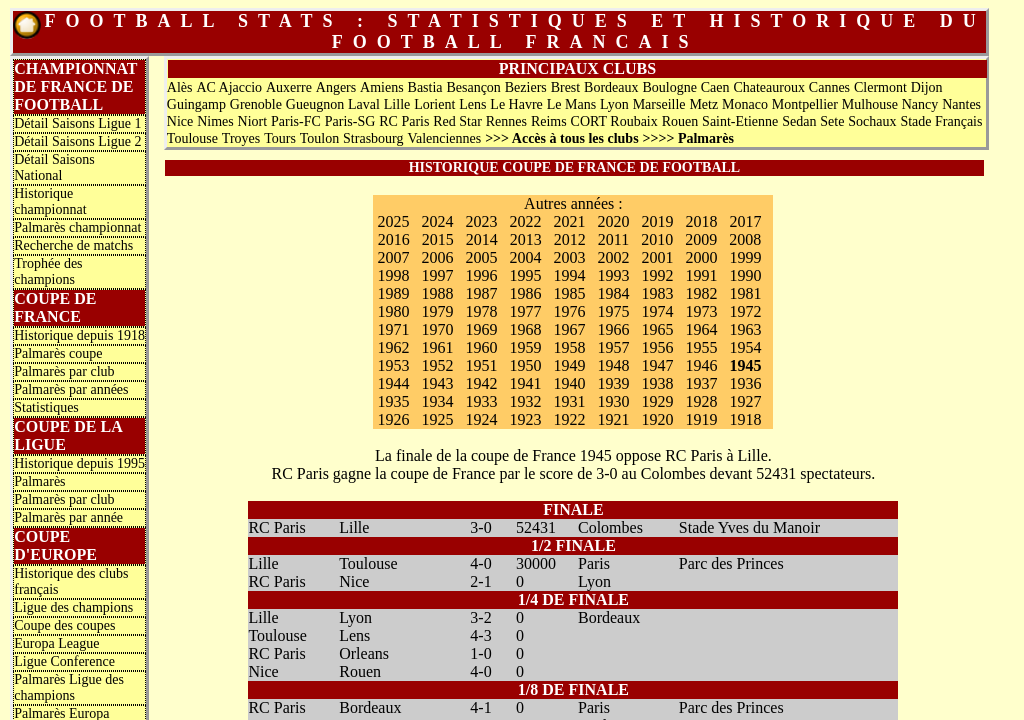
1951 (481, 365)
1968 (525, 329)
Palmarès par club (64, 371)
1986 (525, 293)
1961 (437, 347)
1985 (569, 293)
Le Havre (516, 104)
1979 (437, 311)
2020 (613, 221)
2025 (393, 221)
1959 (525, 347)
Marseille (659, 104)
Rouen (680, 121)
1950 (525, 365)
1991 (701, 275)
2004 (525, 257)
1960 (481, 347)
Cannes (829, 87)
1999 (745, 257)
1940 (569, 383)
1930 (613, 401)
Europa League (56, 643)
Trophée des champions (48, 271)
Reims (549, 121)
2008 (745, 239)
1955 (701, 347)
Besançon (473, 87)
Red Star (457, 121)
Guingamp (196, 104)
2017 (745, 221)
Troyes (241, 138)
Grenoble (256, 104)
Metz (703, 104)
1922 (569, 419)
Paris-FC (296, 121)
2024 (437, 221)
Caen (715, 87)
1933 (481, 401)
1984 (613, 293)
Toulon (319, 138)
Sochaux (872, 121)
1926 (393, 419)
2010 (657, 239)
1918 (745, 419)
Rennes (506, 121)
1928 (701, 401)
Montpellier (805, 104)
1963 (745, 329)
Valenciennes (444, 138)
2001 (657, 257)
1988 (437, 293)
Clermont (880, 87)
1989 (393, 293)
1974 (657, 311)
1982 (701, 293)
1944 (393, 383)
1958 (569, 347)
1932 (525, 401)
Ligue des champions (73, 607)
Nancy (920, 104)
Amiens (382, 87)
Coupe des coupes (64, 625)
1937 (701, 383)
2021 (569, 221)
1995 (525, 275)
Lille (397, 104)
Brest (566, 87)
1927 (745, 401)
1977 (525, 311)
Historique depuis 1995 (79, 463)
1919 (701, 419)
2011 (613, 239)
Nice (180, 121)
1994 (569, 275)
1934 (437, 401)
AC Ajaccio (229, 87)
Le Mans (571, 104)
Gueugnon (315, 104)
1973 (701, 311)
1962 (393, 347)
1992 (657, 275)
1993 (613, 275)
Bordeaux (611, 87)
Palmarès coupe (58, 353)
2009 (701, 239)
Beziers (526, 87)
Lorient (434, 104)
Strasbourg (373, 138)
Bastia (425, 87)
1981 (745, 293)
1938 (657, 383)
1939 (613, 383)
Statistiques (46, 407)
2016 (394, 239)
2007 (393, 257)
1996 (481, 275)
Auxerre (289, 87)
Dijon (927, 87)
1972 (745, 311)
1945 (745, 365)
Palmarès (39, 481)
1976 (569, 311)
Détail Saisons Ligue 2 (77, 141)
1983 (657, 293)
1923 (525, 419)
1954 (745, 347)
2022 (525, 221)
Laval (364, 104)
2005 (481, 257)
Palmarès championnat (77, 227)
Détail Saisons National (54, 167)
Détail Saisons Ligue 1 (77, 123)
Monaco (745, 104)
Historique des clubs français (71, 581)
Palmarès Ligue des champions (69, 687)
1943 (437, 383)
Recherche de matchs (73, 245)
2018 (701, 221)
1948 (613, 365)
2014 (482, 239)
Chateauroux (769, 87)
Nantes (961, 104)
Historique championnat (50, 201)
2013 (526, 239)
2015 (438, 239)
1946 (701, 365)
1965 (657, 329)
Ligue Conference (64, 661)
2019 (657, 221)
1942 (481, 383)
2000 (701, 257)
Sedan (799, 121)
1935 (393, 401)
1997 (437, 275)
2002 (613, 257)
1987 (481, 293)
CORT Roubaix (614, 121)
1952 (437, 365)
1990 (745, 275)
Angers (336, 87)
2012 (570, 239)
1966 (613, 329)
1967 (569, 329)
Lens (472, 104)
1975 (613, 311)
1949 (569, 365)
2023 (481, 221)
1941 (525, 383)
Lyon (614, 104)
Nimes (215, 121)
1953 (393, 365)
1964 (701, 329)
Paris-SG (350, 121)
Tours (280, 138)
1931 (569, 401)
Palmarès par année (68, 517)
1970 (437, 329)
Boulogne (669, 87)
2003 (569, 257)
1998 (393, 275)
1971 (393, 329)
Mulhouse (870, 104)
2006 (437, 257)
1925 (437, 419)
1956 (657, 347)
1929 (657, 401)
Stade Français (941, 121)
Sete (832, 121)
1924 (481, 419)
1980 (393, 311)
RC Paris (404, 121)
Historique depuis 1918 (79, 335)
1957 (613, 347)
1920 (657, 419)
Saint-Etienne (740, 121)
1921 (613, 419)
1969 (481, 329)
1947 (657, 365)
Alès (180, 87)
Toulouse (192, 138)
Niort (253, 121)
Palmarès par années (71, 389)
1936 (745, 383)
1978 (481, 311)
